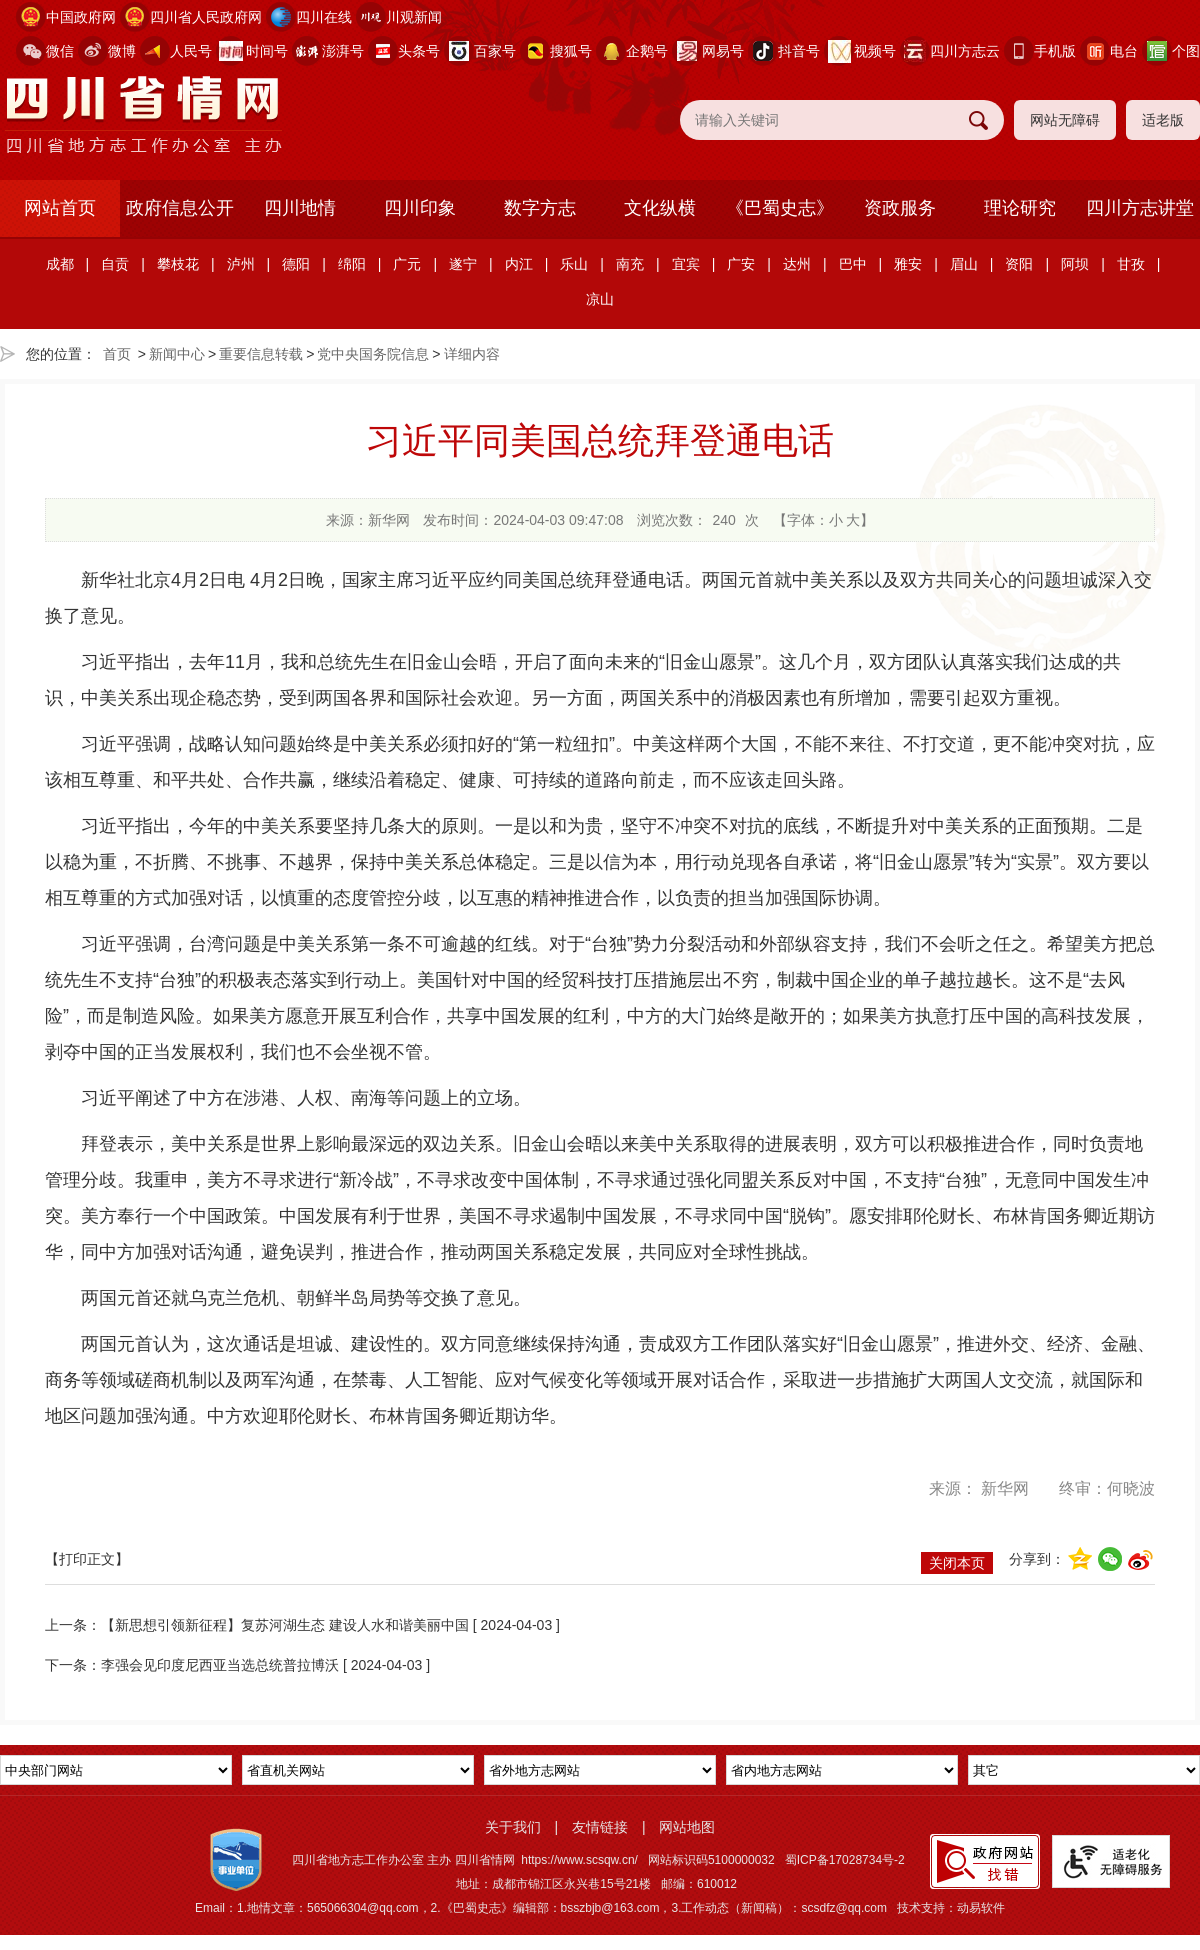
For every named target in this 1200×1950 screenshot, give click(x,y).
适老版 (1163, 120)
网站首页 (60, 208)
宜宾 (686, 264)
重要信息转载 (261, 354)
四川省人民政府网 (206, 17)
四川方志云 (965, 51)
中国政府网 (81, 17)
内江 (519, 264)
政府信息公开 (180, 208)
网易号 (723, 51)
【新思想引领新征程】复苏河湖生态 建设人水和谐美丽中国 (285, 1625)
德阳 (296, 264)
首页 (117, 354)
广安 (741, 264)
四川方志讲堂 (1140, 208)
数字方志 (540, 208)
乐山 (574, 264)
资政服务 (900, 208)
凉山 (600, 299)
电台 (1124, 51)
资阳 (1019, 264)
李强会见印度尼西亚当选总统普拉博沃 (220, 1665)
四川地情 (300, 208)
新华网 (1005, 1488)
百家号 (495, 51)
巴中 (853, 264)
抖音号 (799, 51)
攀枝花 (178, 264)
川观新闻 (414, 17)
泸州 (241, 264)
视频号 (875, 51)
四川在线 (324, 17)
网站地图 (687, 1827)
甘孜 (1131, 264)
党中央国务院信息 (373, 354)
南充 (630, 264)
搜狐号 (571, 51)
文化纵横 (660, 208)
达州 (797, 264)
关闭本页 (957, 1563)
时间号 (267, 51)
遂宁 (463, 264)
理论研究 (1020, 208)
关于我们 (513, 1827)
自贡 (115, 264)
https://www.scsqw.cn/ (579, 1860)
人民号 (191, 51)
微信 (60, 51)
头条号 (419, 51)
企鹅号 (647, 51)
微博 (122, 51)
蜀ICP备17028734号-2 (845, 1860)
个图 (1186, 51)
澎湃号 (343, 51)
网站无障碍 (1065, 120)
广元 (407, 264)
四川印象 (420, 208)
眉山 (964, 264)
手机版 (1055, 51)
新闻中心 (177, 354)
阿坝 (1075, 264)
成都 (60, 264)
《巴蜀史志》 (780, 208)
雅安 (908, 264)
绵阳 (352, 264)
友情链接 (600, 1827)
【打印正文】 (87, 1559)
